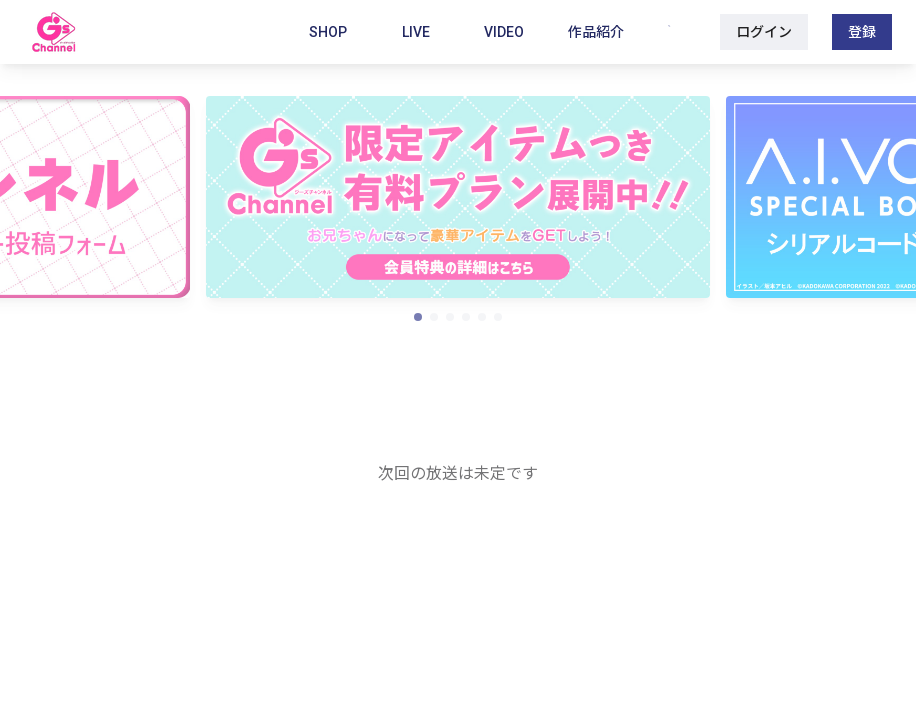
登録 (862, 32)
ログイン (764, 32)
